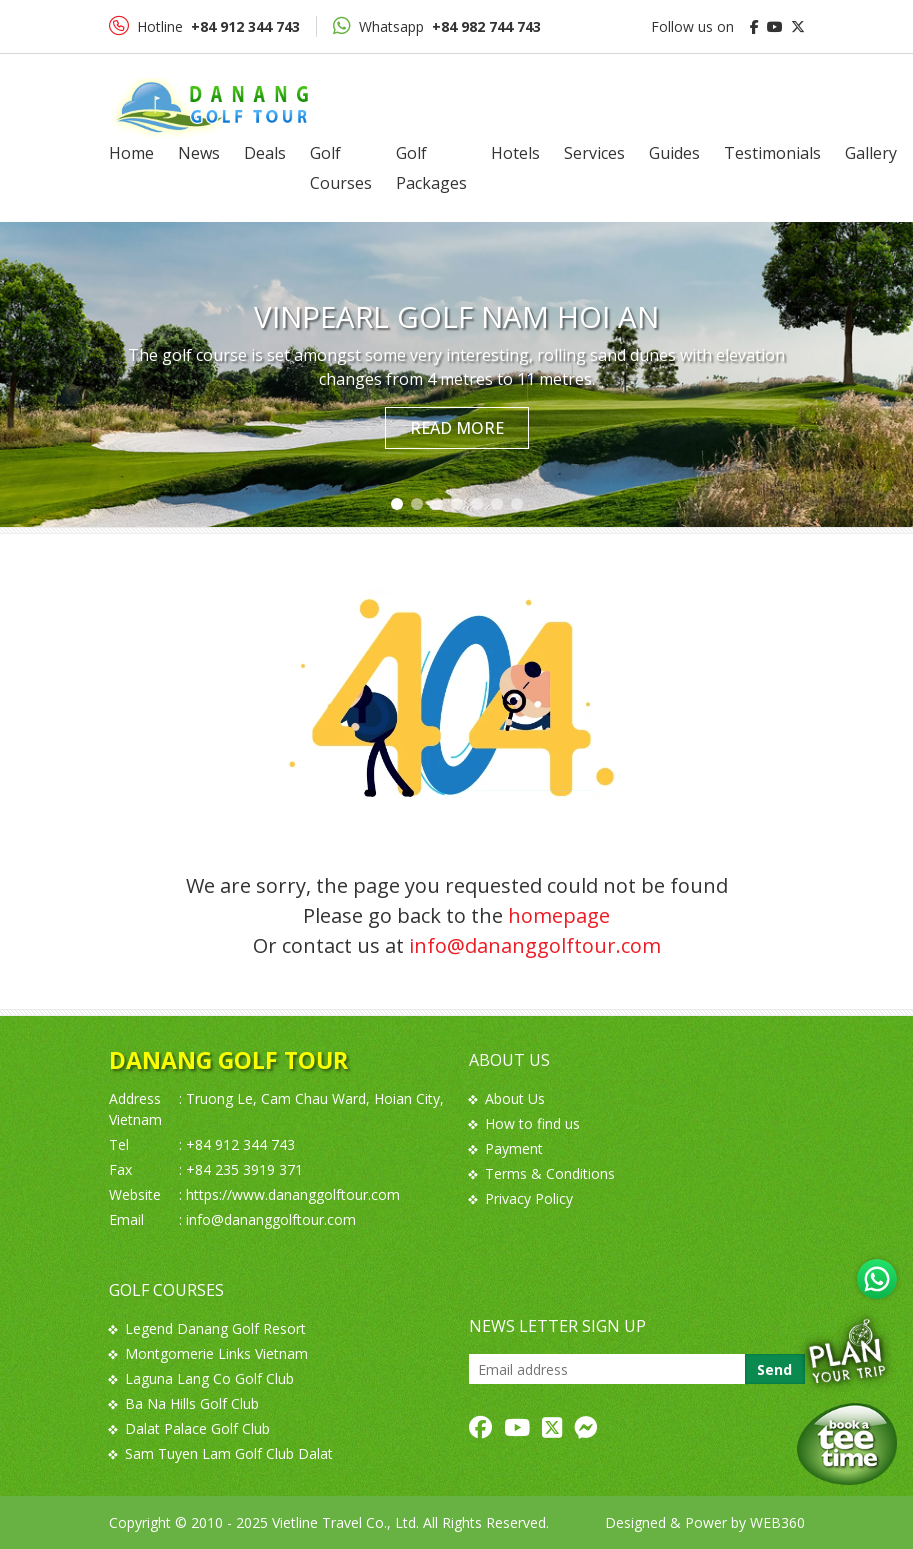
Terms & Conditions (542, 1173)
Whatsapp (437, 26)
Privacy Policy (521, 1198)
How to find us (524, 1123)
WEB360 (777, 1522)
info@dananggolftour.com (535, 945)
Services (594, 153)
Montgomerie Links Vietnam (208, 1353)
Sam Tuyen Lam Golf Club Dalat (221, 1453)
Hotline (204, 26)
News (199, 153)
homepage (559, 915)
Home (131, 153)
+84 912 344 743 (240, 1144)
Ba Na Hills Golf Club (184, 1403)
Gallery (871, 153)
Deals (265, 153)
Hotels (515, 153)
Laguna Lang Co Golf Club (201, 1378)
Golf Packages (431, 168)
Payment (506, 1148)
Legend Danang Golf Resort (207, 1328)
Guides (674, 153)
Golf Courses (341, 168)
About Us (507, 1098)
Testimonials (772, 153)
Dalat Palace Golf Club (189, 1428)
